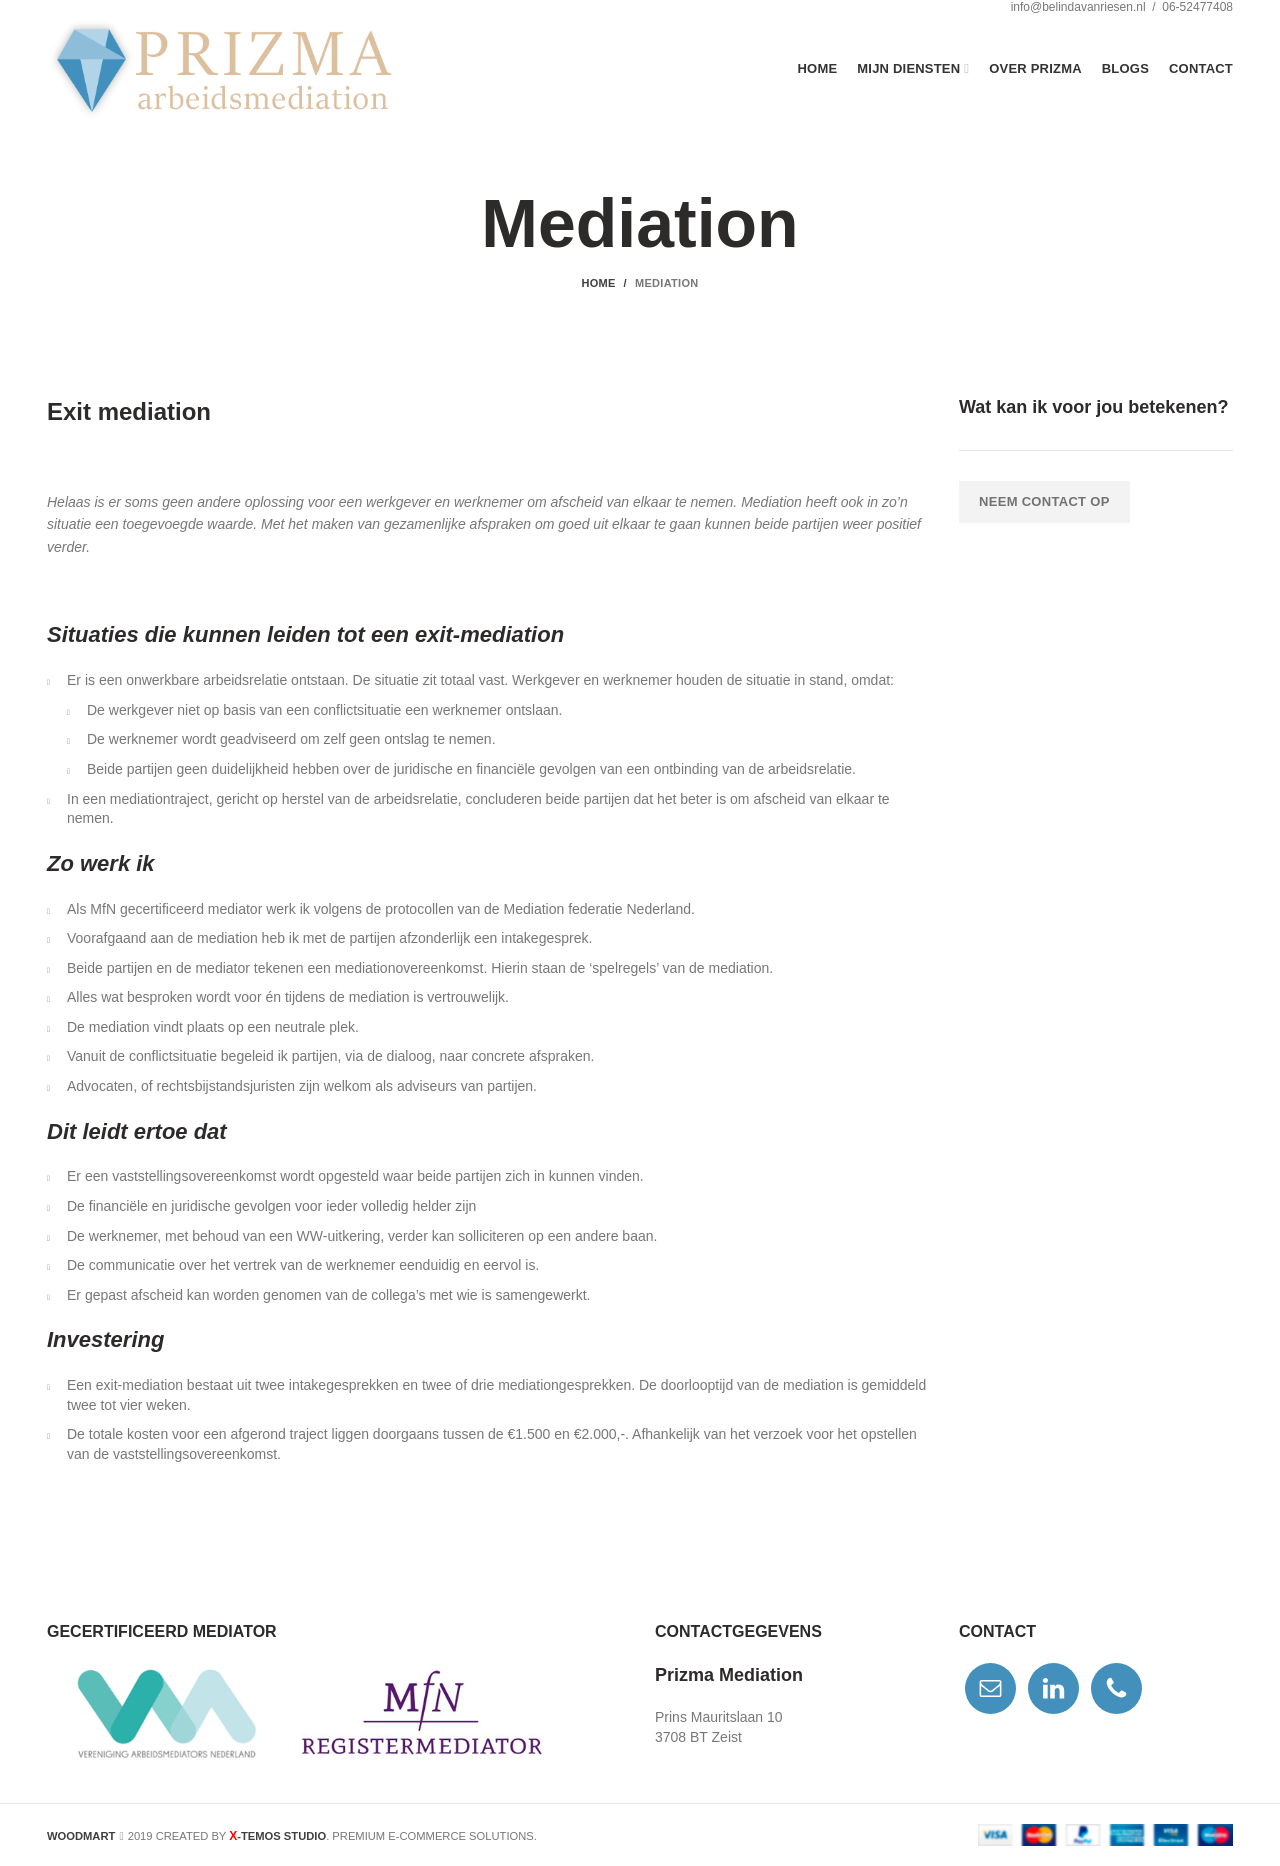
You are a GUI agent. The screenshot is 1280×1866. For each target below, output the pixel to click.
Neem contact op (1044, 501)
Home (598, 283)
